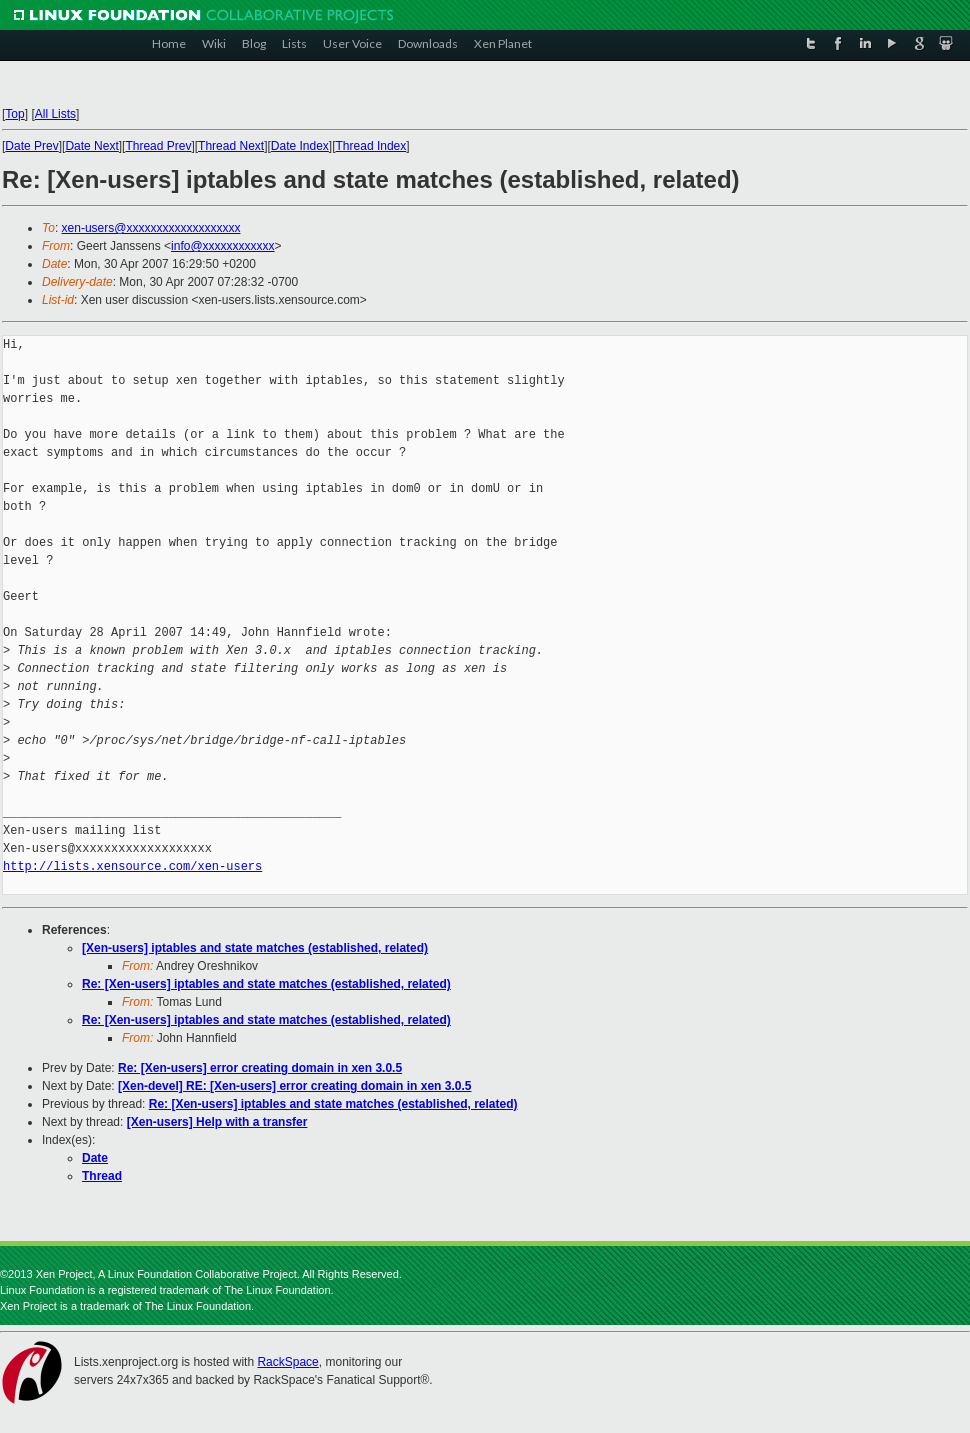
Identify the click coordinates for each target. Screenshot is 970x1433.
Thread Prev (158, 146)
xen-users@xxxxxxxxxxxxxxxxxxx (151, 228)
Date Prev (31, 146)
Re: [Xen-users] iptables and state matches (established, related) (266, 984)
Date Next (91, 146)
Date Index (300, 146)
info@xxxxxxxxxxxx (223, 246)
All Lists (55, 114)
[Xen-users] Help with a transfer (217, 1122)
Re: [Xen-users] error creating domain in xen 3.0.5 (260, 1068)
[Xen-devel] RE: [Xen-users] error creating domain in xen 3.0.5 (294, 1086)
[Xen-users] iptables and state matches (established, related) (255, 948)
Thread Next (231, 146)
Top (14, 114)
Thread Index (371, 146)
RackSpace (287, 1362)
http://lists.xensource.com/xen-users (132, 866)
